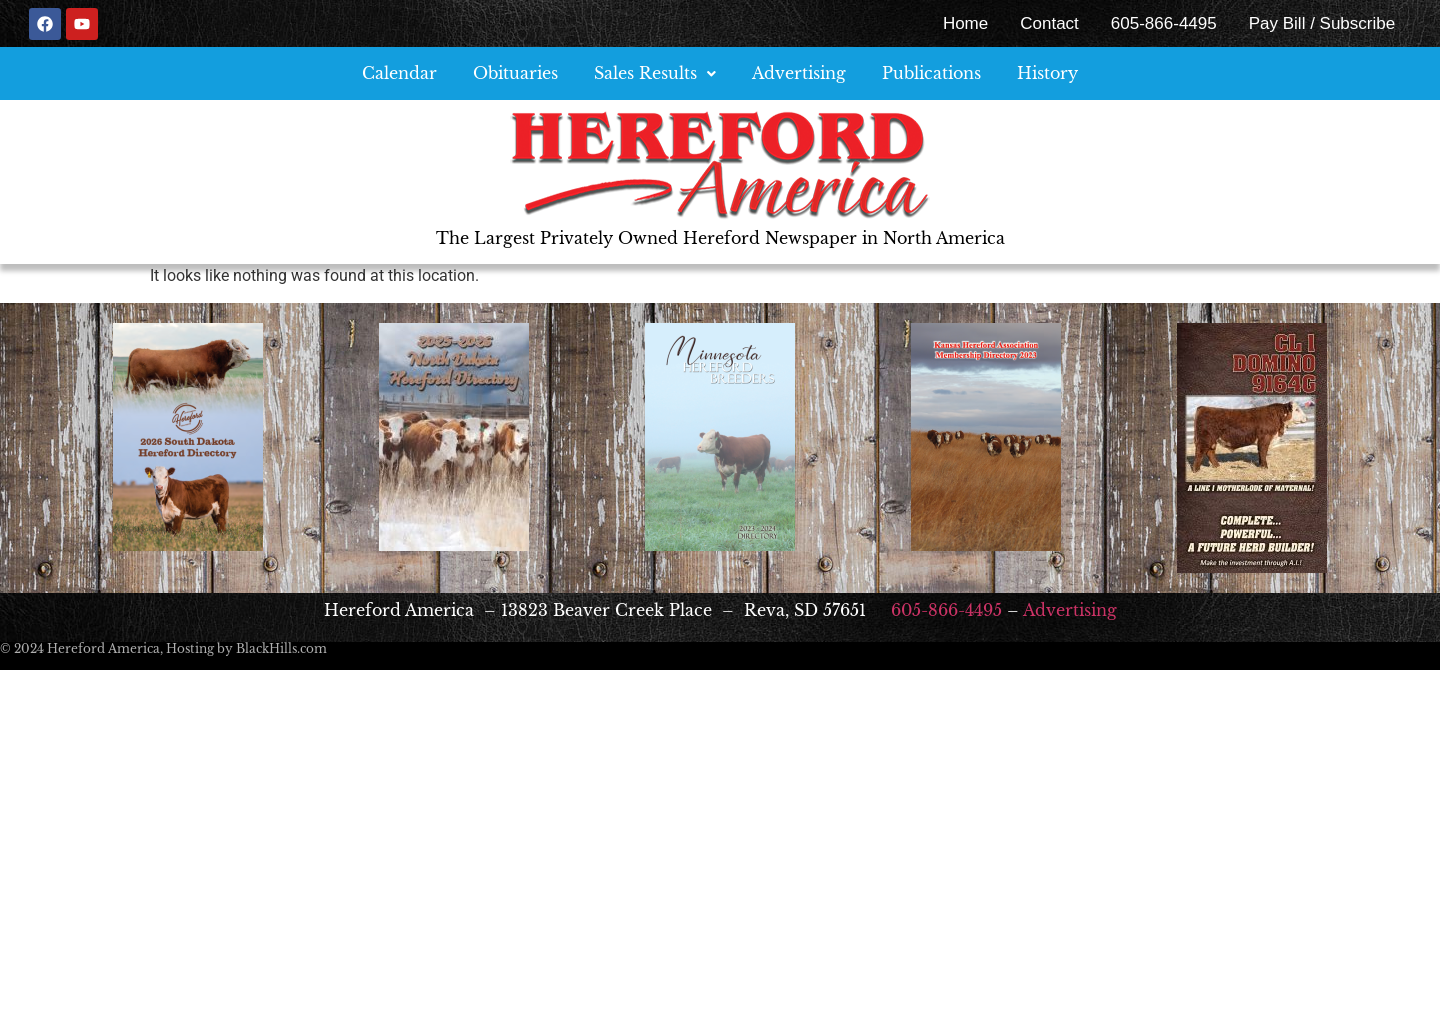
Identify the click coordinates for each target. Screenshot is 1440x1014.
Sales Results (655, 73)
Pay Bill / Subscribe (1322, 23)
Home (965, 23)
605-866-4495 (1164, 23)
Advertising (799, 73)
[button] (655, 73)
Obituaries (515, 73)
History (1047, 73)
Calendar (399, 73)
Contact (1049, 23)
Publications (931, 73)
